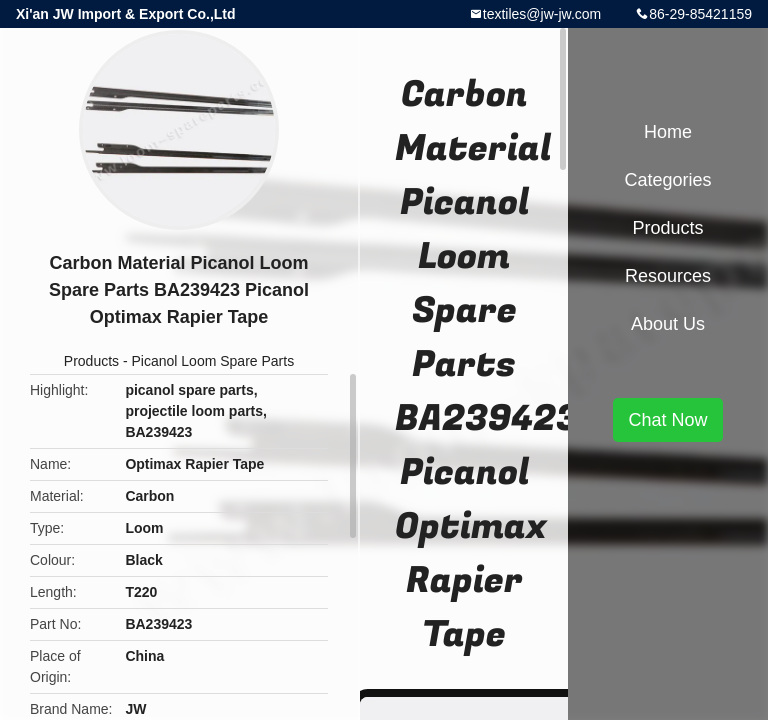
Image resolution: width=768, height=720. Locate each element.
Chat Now (667, 420)
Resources (668, 276)
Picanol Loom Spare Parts (213, 361)
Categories (667, 180)
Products (91, 361)
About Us (668, 324)
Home (668, 132)
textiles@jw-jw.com (542, 14)
